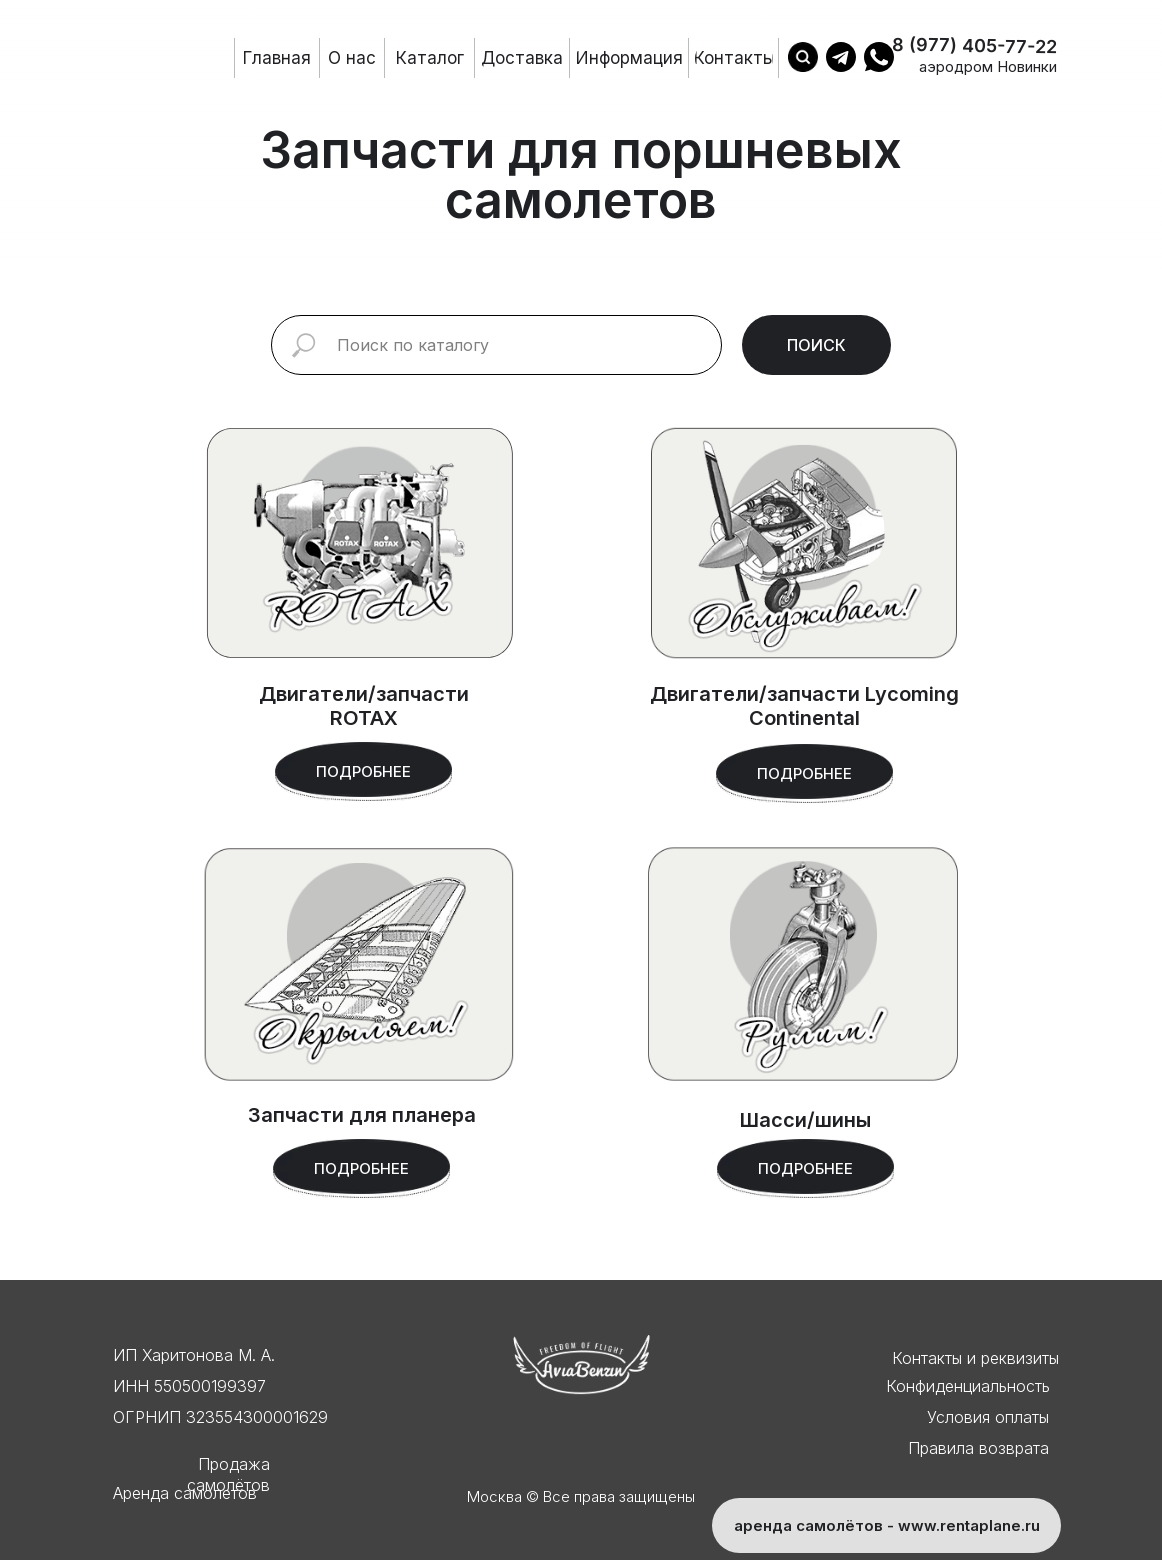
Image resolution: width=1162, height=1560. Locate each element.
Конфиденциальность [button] (968, 1386)
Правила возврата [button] (978, 1448)
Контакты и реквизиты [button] (975, 1358)
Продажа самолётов (228, 1474)
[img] (803, 964)
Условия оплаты (988, 1417)
